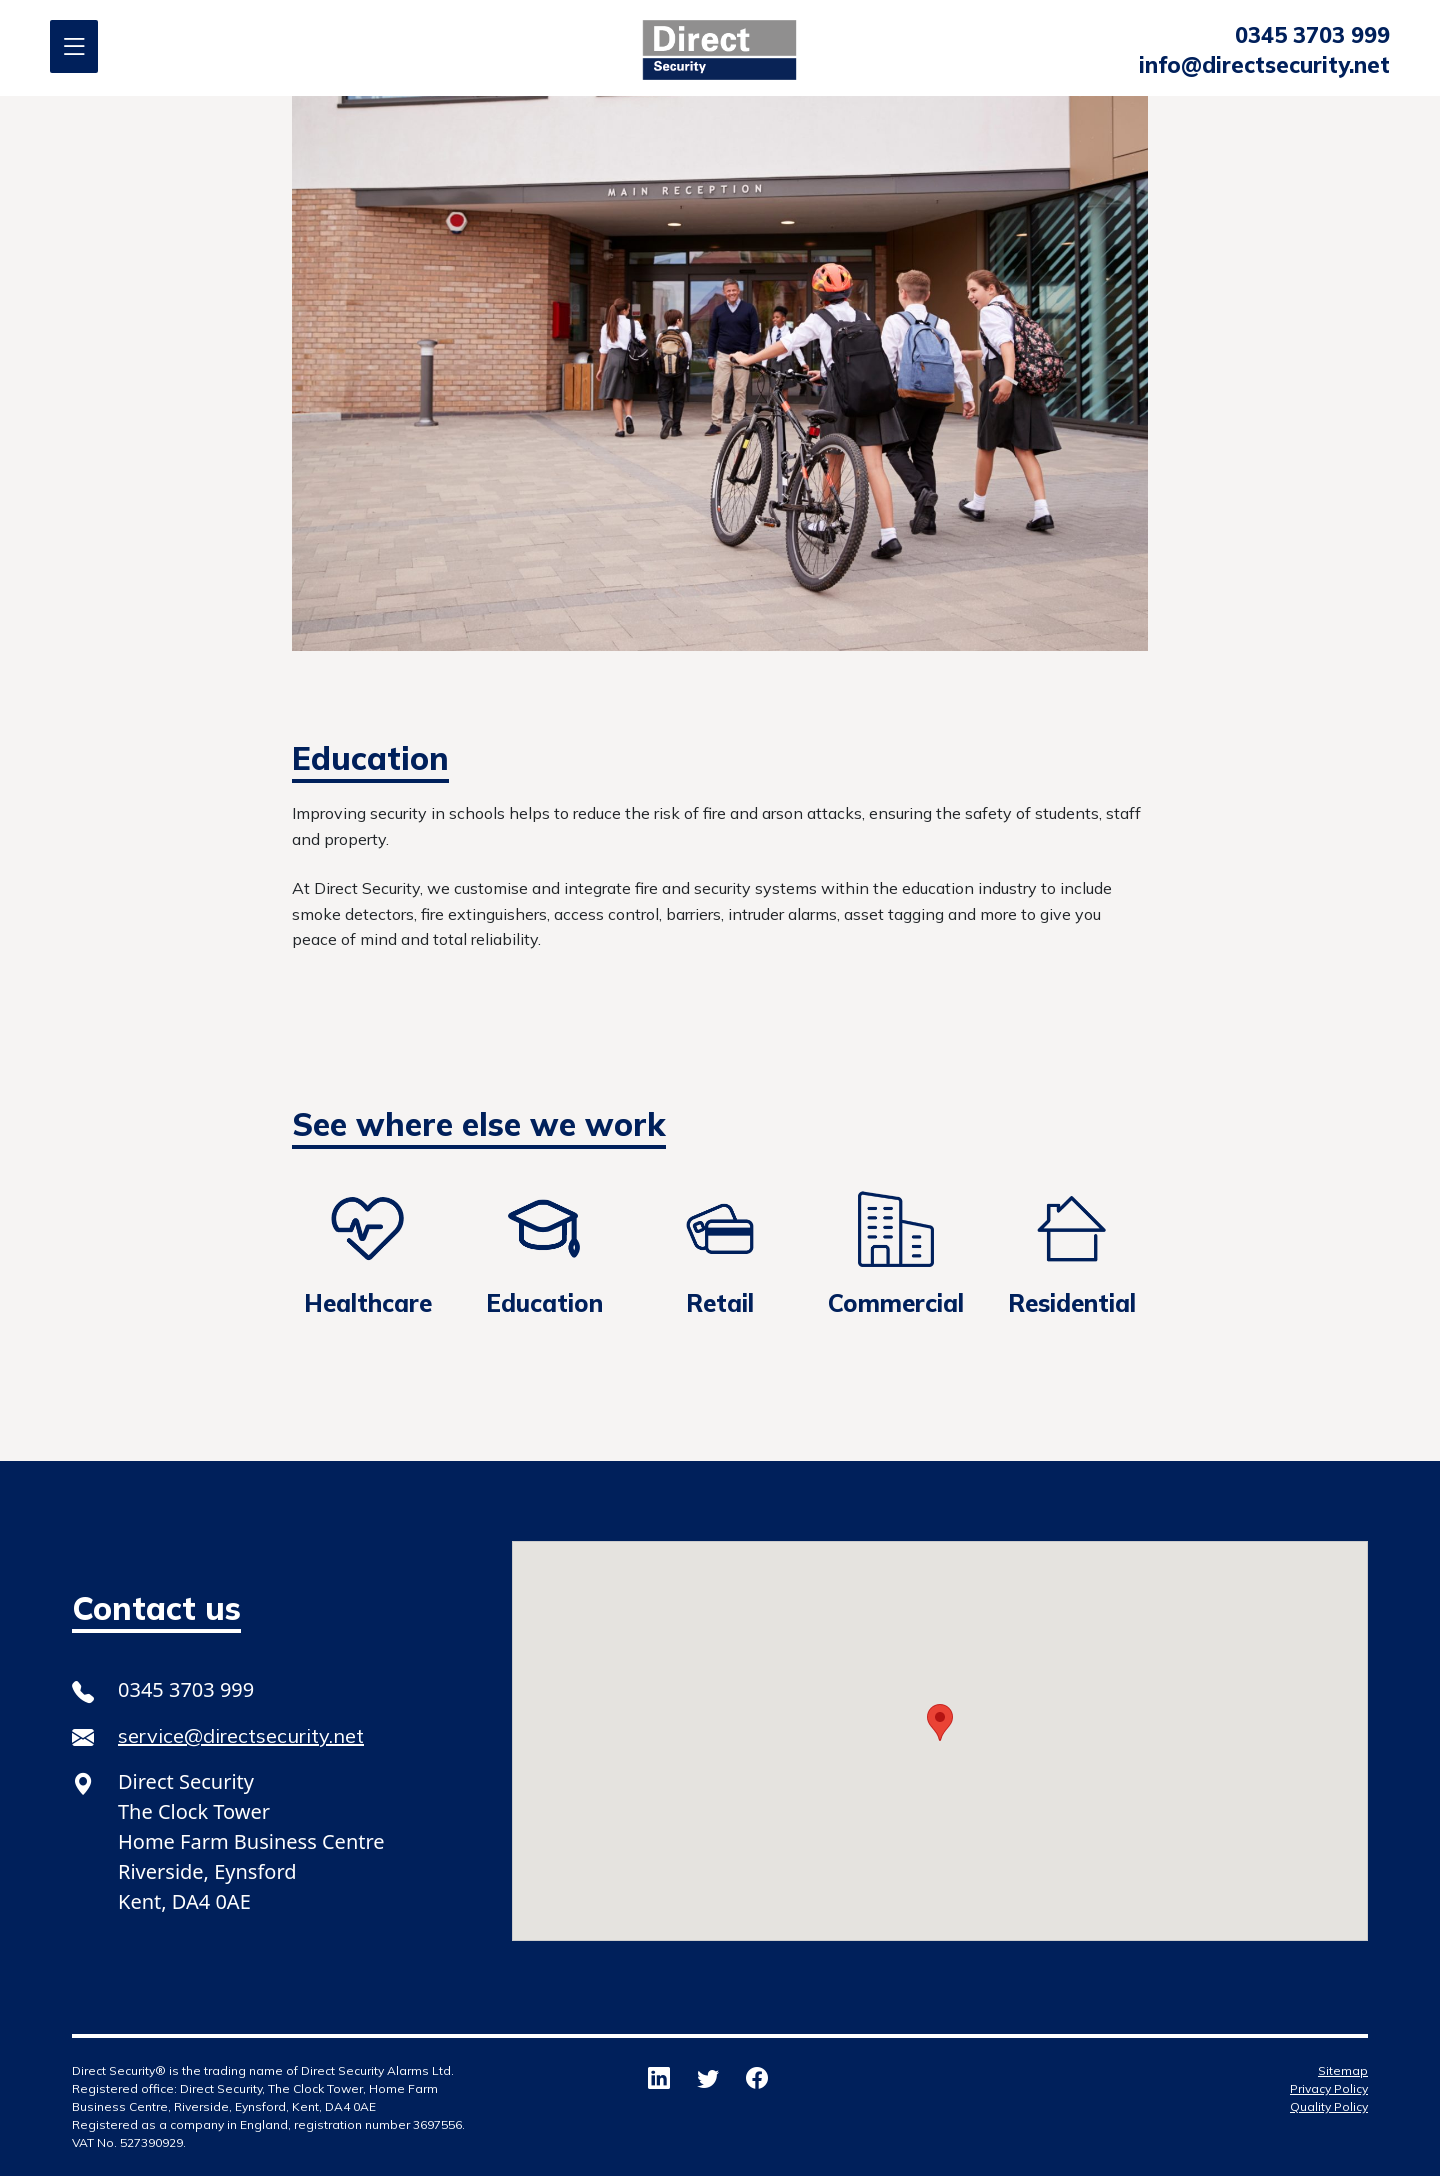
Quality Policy (1329, 2106)
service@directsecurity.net (241, 1735)
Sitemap (1343, 2070)
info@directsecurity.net (1264, 65)
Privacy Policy (1329, 2088)
